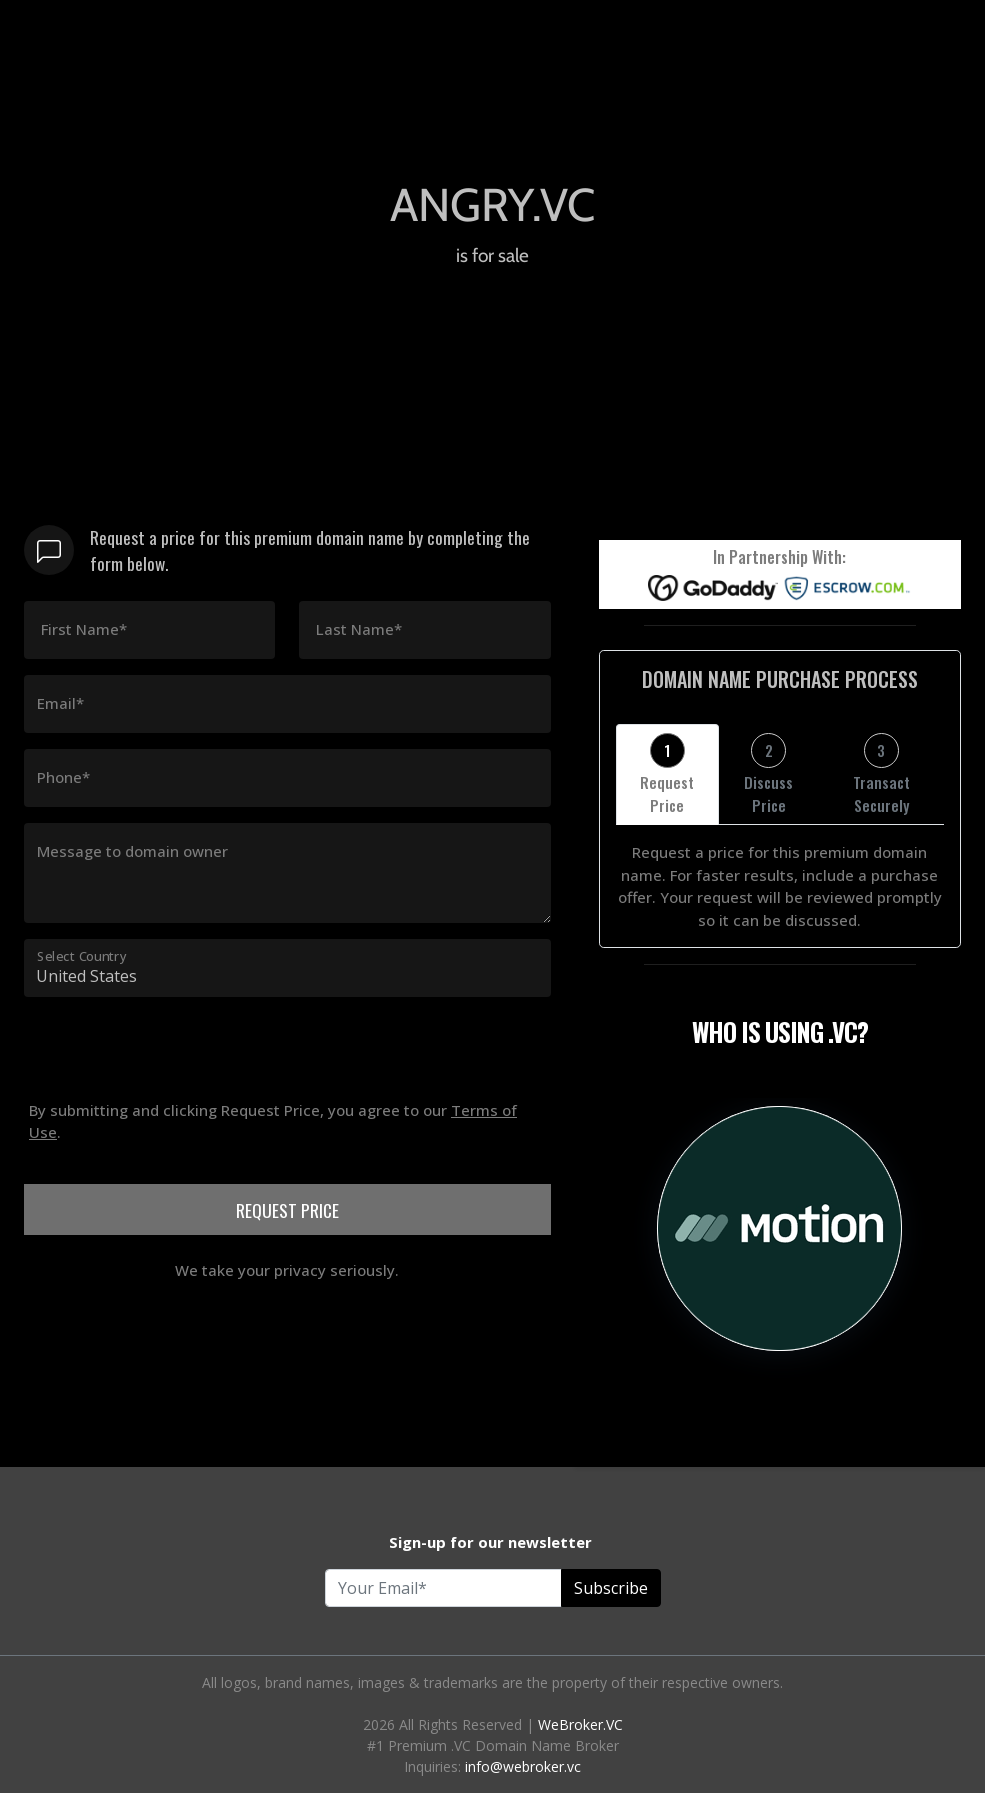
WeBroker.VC (580, 1724)
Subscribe (611, 1588)
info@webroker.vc (523, 1766)
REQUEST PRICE (287, 1210)
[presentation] (176, 1163)
